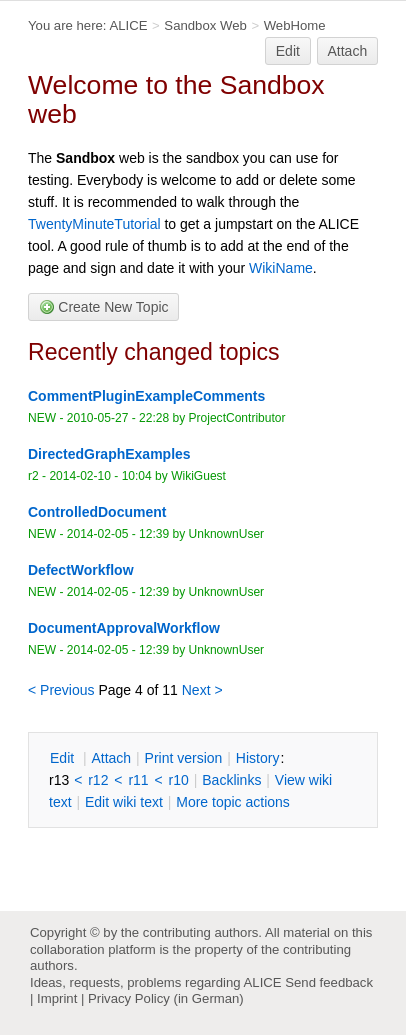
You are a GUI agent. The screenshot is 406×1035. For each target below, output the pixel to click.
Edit (288, 51)
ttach (111, 758)
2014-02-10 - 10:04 (100, 476)
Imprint (57, 998)
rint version (184, 758)
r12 (98, 780)
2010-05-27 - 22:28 (118, 418)
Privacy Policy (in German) (166, 998)
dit (64, 758)
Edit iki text (124, 802)
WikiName (281, 268)
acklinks (231, 780)
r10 (179, 780)
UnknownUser (227, 534)
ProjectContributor (237, 418)
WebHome (295, 25)
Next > (202, 690)
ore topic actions (233, 802)
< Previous (61, 690)
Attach (348, 51)
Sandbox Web (205, 25)
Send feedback (329, 982)
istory (258, 758)
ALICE (128, 25)
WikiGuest (198, 476)
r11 (138, 780)
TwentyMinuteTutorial (94, 224)
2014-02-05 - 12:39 (118, 534)
